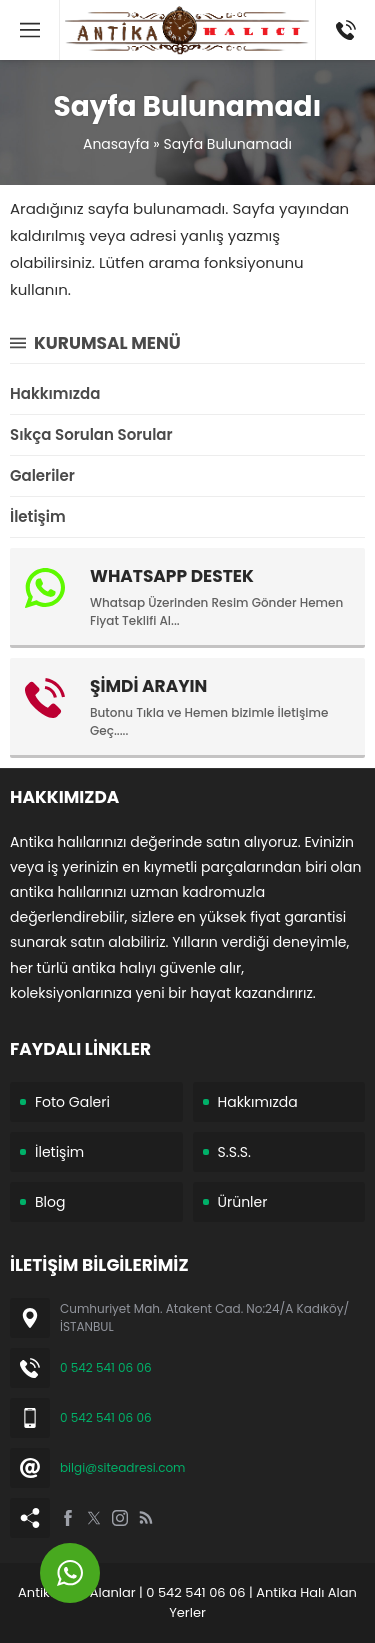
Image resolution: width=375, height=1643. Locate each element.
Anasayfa (116, 144)
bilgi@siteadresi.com (122, 1467)
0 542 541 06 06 (106, 1367)
